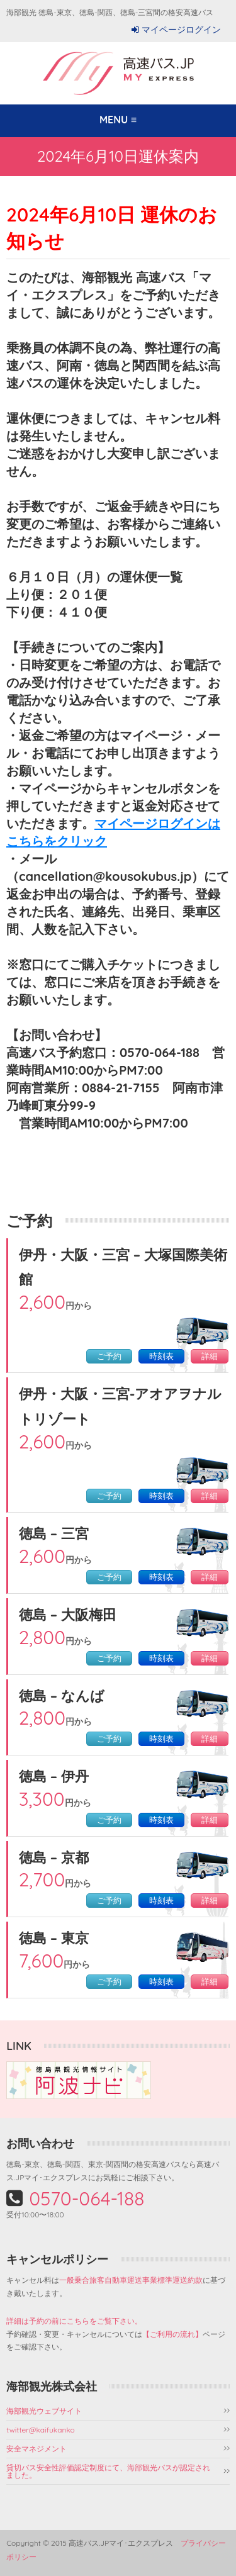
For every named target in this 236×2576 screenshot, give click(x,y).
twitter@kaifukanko (40, 2429)
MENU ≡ (118, 119)
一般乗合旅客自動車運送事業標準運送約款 (131, 2280)
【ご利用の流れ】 (172, 2334)
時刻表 (161, 1356)
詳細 (209, 1356)
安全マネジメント (36, 2448)
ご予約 (109, 1356)
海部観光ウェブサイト (44, 2411)
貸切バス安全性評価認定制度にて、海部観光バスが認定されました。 (108, 2471)
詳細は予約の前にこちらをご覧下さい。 (74, 2321)
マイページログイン (181, 29)
